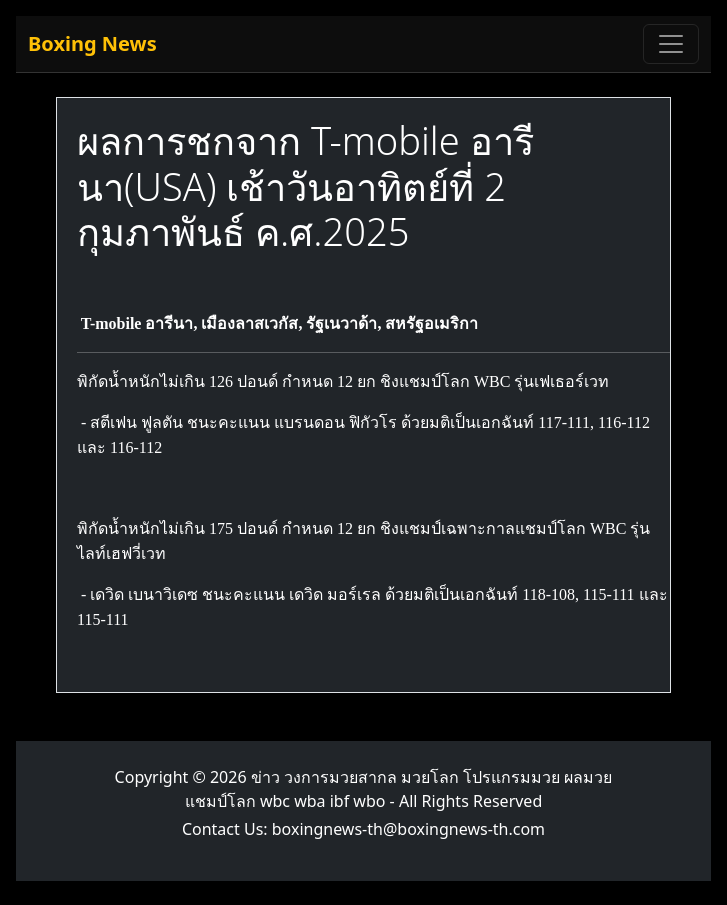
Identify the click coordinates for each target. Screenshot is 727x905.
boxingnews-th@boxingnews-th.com (408, 829)
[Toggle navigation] (671, 44)
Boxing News (92, 43)
